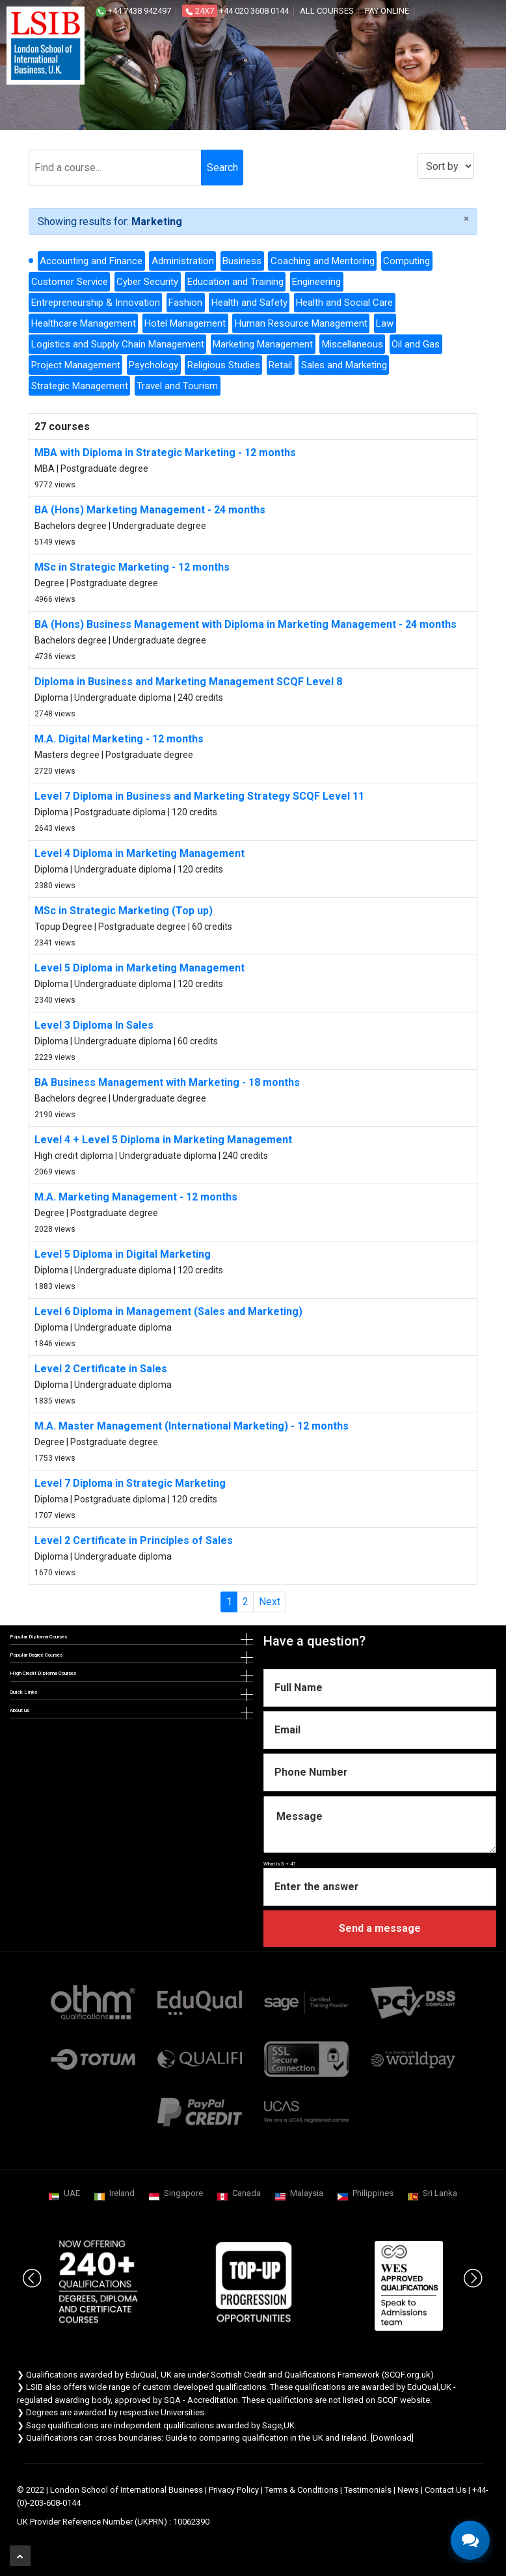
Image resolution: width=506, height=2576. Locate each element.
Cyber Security (147, 282)
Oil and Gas (416, 344)
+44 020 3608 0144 (235, 11)
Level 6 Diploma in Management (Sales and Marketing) (168, 1311)
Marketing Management (263, 344)
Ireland (122, 2193)
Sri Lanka (440, 2193)
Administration (183, 261)
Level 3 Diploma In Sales (93, 1025)
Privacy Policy (234, 2490)
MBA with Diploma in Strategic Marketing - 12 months (165, 452)
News (408, 2490)
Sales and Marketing (344, 365)
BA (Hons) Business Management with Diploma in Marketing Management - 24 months (245, 624)
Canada (246, 2193)
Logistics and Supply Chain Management (117, 344)
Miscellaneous (352, 344)
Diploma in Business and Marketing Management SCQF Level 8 (188, 681)
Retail (280, 365)
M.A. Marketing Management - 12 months (135, 1197)
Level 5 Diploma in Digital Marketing (122, 1254)
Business (241, 261)
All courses (327, 11)
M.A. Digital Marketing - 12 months (119, 739)
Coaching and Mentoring (323, 261)
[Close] (466, 219)
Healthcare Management (83, 323)
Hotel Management (185, 323)
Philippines (373, 2193)
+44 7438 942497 (133, 11)
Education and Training (235, 282)
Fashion (185, 302)
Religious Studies (223, 365)
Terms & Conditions (301, 2490)
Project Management (75, 365)
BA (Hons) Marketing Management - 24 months (149, 510)
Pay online (387, 11)
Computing (406, 261)
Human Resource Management (301, 323)
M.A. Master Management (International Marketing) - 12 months (191, 1426)
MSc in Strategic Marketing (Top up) (123, 910)
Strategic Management (79, 386)
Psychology (153, 365)
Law (384, 323)
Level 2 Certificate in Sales (100, 1369)
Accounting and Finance (91, 261)
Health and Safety (249, 302)
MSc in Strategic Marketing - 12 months (132, 567)
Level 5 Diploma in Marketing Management (139, 968)
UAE (72, 2193)
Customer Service (69, 282)
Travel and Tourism (177, 386)
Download (392, 2438)
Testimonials (368, 2490)
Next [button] (473, 2271)
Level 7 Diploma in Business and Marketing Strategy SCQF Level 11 (199, 796)
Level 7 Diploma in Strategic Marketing (130, 1483)
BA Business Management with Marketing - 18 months (167, 1082)
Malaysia (306, 2193)
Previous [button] (32, 2271)
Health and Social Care (344, 302)
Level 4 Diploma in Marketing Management (139, 853)
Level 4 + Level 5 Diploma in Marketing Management (163, 1139)
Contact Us (445, 2490)
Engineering (316, 282)
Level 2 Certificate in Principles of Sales (133, 1540)
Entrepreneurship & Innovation (95, 302)
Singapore (183, 2193)
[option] (98, 2282)
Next (269, 1601)
